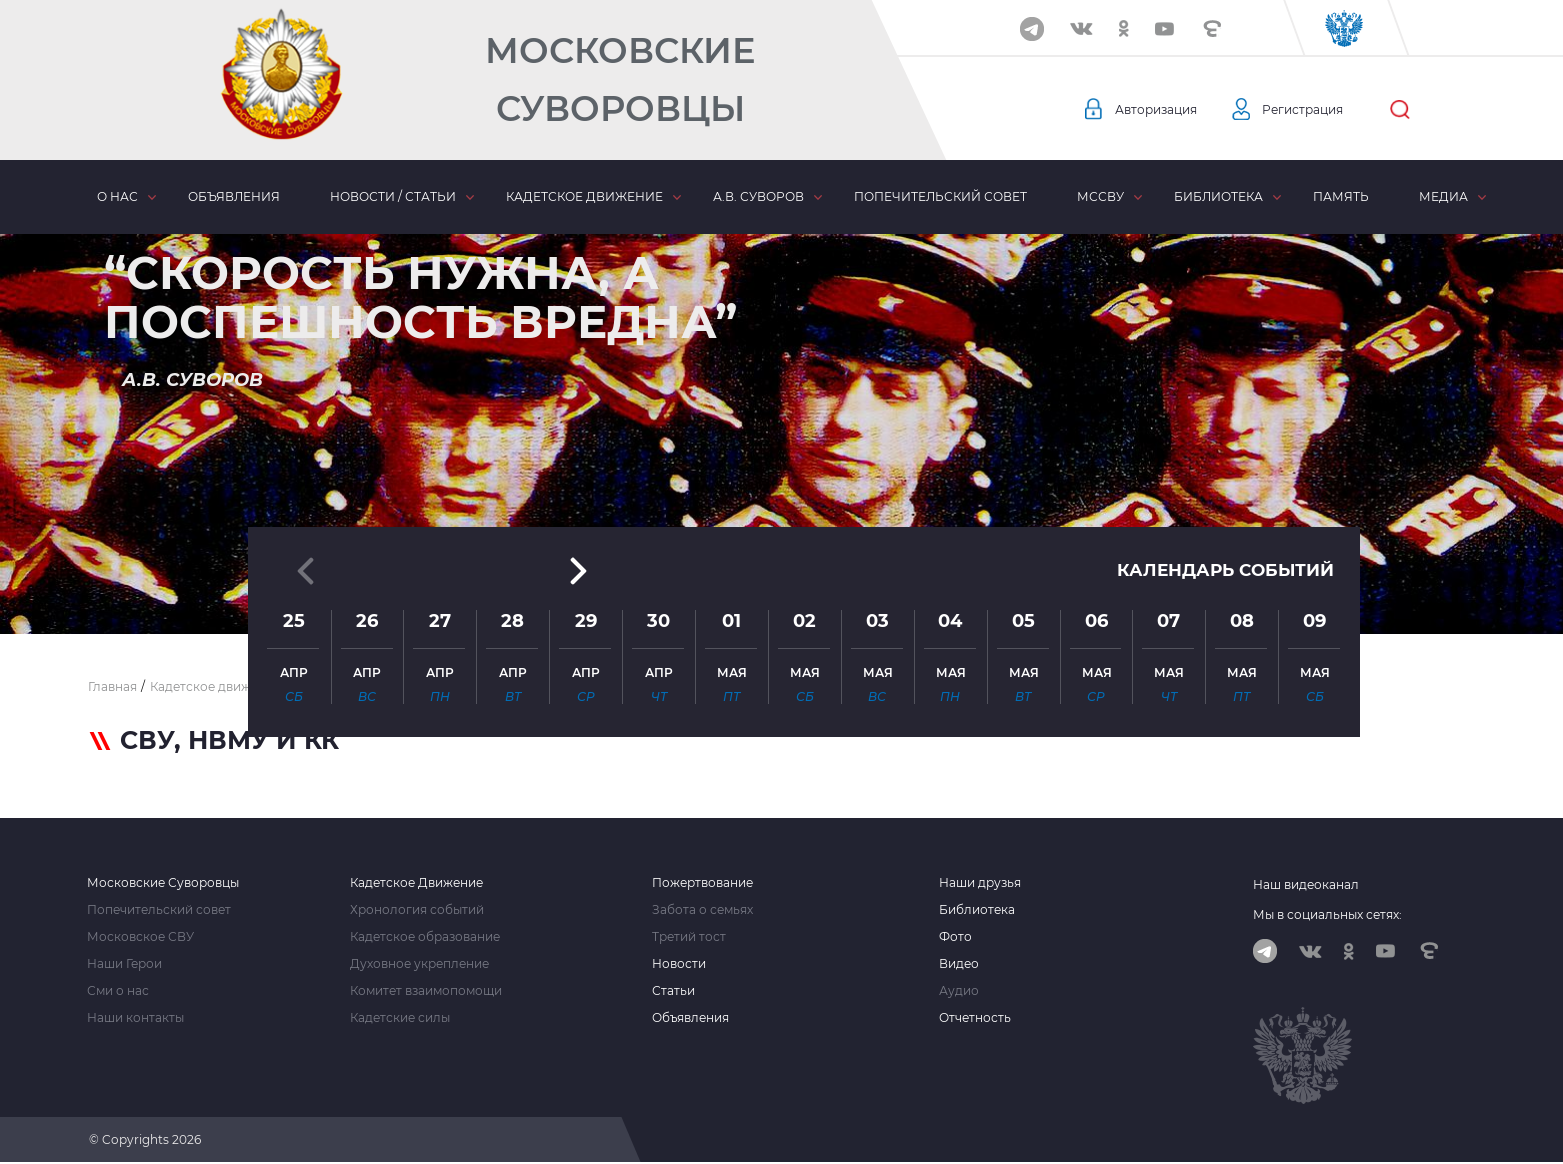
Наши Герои (124, 964)
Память (1341, 196)
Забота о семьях (702, 910)
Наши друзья (980, 883)
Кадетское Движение (416, 883)
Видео (959, 964)
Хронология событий (417, 910)
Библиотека (1218, 196)
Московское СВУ (140, 937)
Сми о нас (118, 991)
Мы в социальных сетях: (1327, 914)
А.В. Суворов (758, 196)
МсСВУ (1100, 196)
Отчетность (975, 1018)
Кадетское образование (425, 937)
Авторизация (1162, 110)
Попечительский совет (940, 196)
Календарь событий (1220, 412)
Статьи (673, 991)
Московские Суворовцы (620, 79)
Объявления (234, 196)
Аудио (959, 991)
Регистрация (1322, 110)
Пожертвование (702, 883)
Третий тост (689, 937)
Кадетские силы (400, 1018)
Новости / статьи (393, 196)
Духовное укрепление (419, 964)
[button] (782, 585)
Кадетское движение (584, 196)
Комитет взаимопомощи (426, 991)
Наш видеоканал (1306, 884)
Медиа (1443, 196)
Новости (679, 964)
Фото (955, 937)
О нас (117, 196)
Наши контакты (135, 1018)
